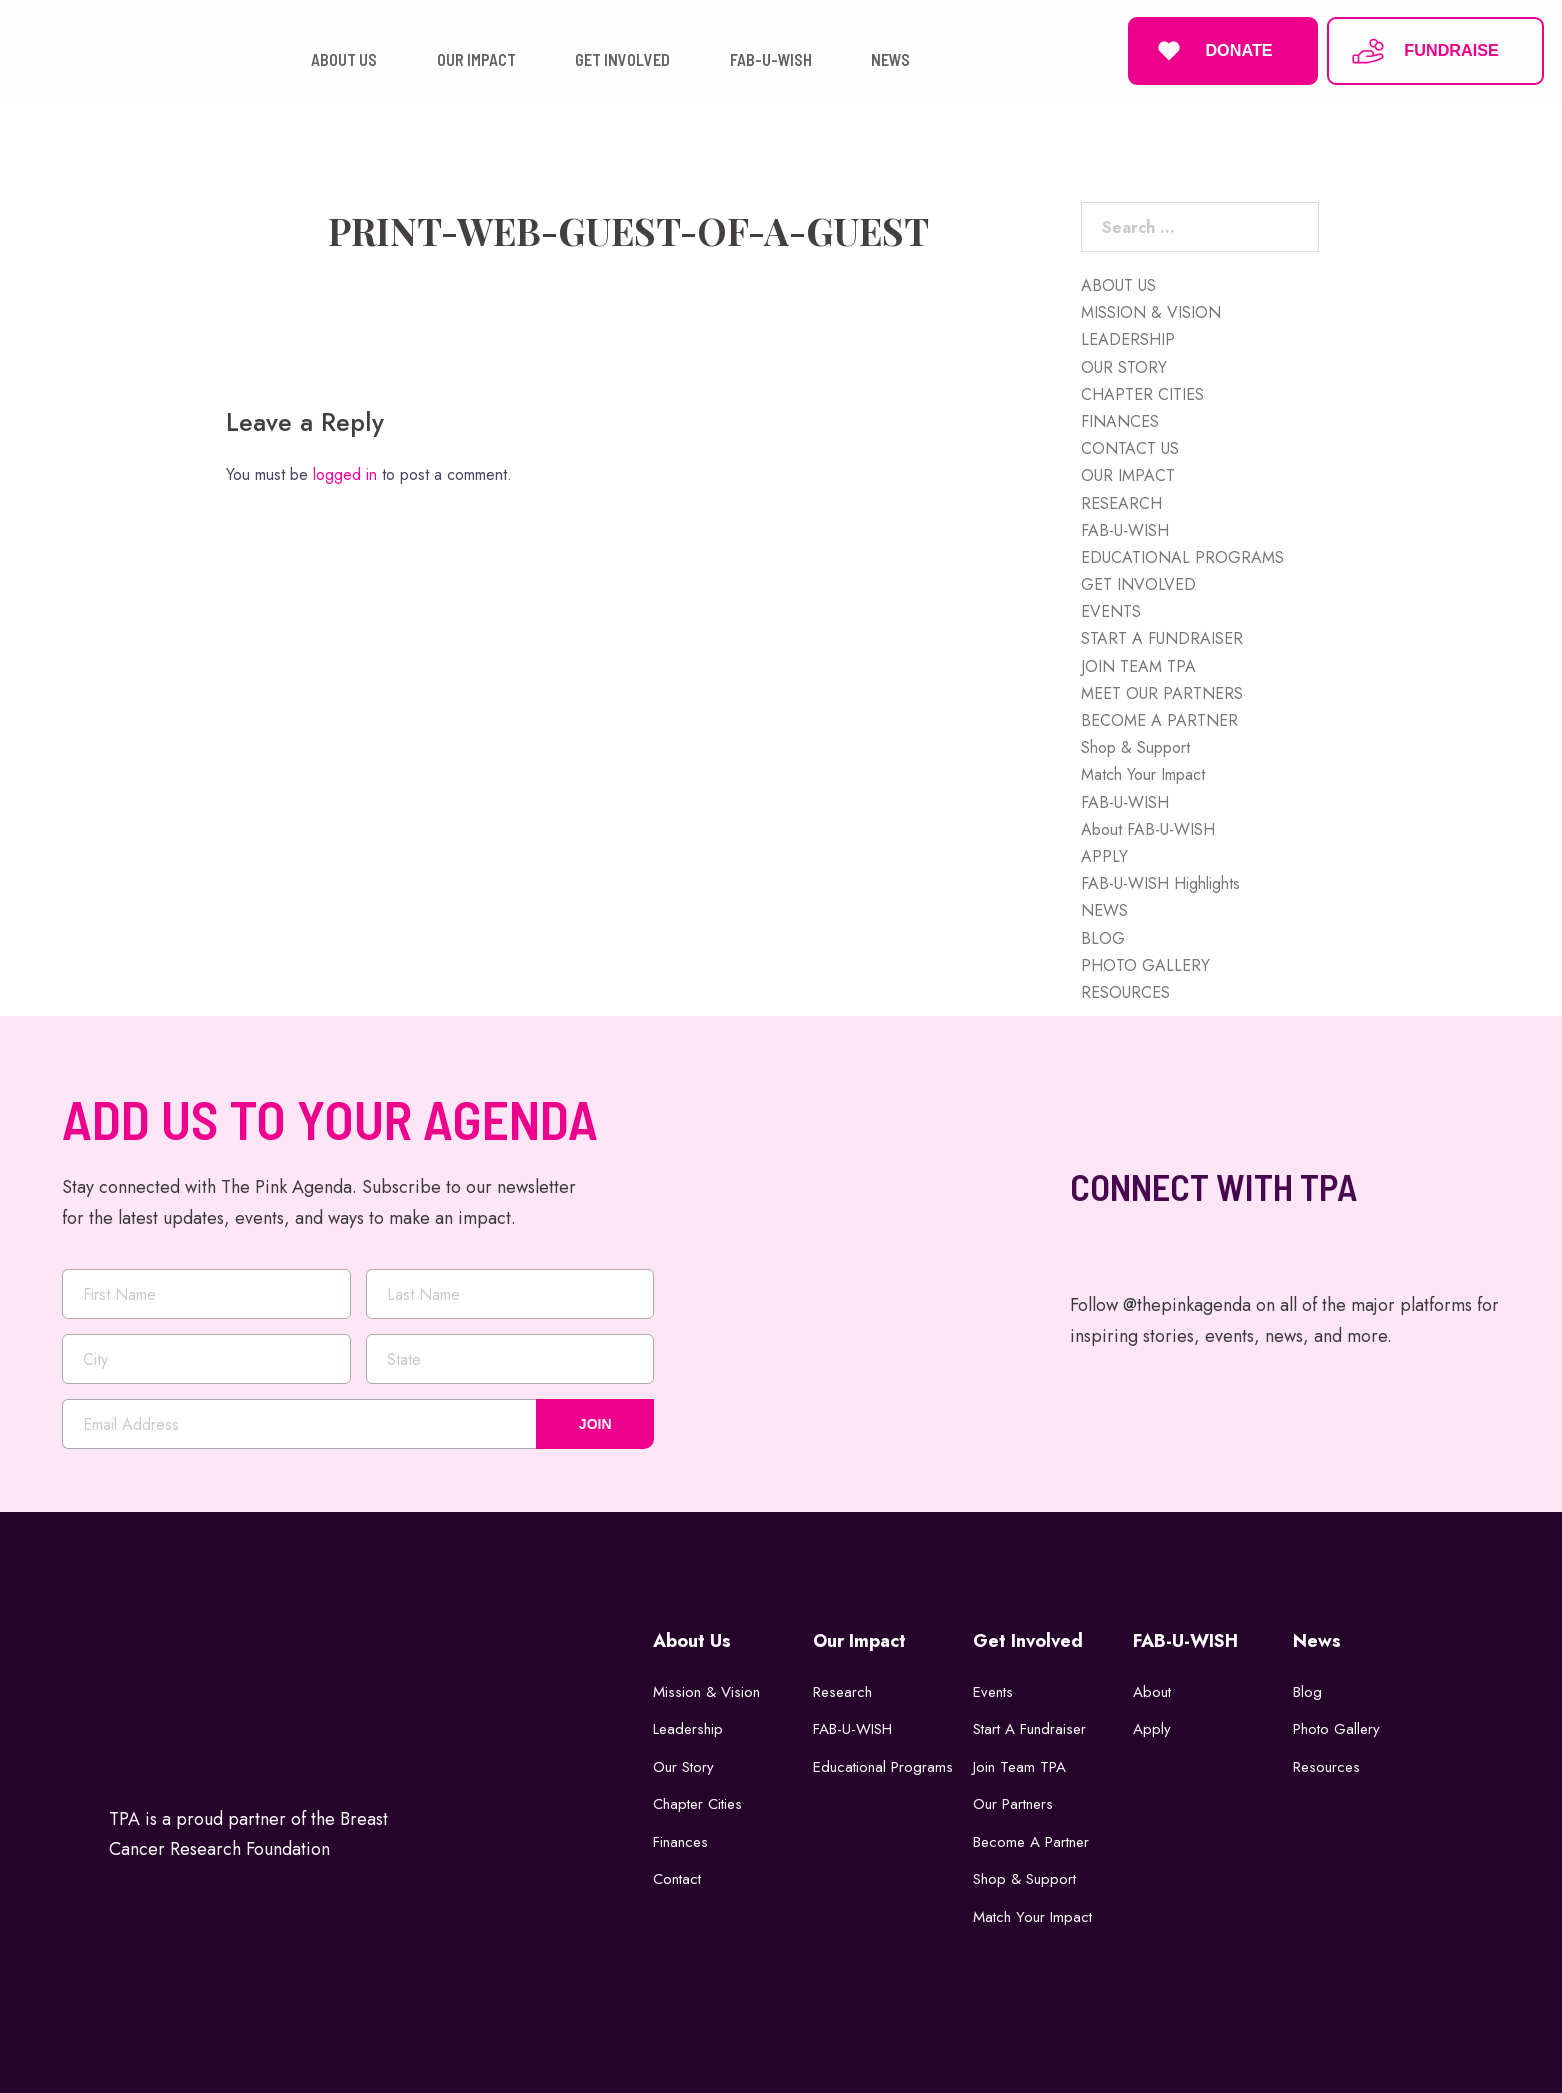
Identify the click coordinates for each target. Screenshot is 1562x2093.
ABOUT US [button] (344, 59)
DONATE (1211, 51)
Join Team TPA (1019, 1767)
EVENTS (1111, 611)
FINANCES (1120, 421)
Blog (1307, 1692)
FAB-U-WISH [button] (771, 59)
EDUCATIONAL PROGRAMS (1182, 557)
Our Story (683, 1767)
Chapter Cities (697, 1804)
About (1152, 1692)
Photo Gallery (1336, 1729)
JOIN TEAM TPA (1138, 666)
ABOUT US (1118, 285)
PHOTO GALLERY (1145, 965)
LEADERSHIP (1128, 339)
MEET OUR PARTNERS (1162, 693)
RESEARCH (1121, 503)
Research (842, 1692)
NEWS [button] (890, 59)
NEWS (1104, 910)
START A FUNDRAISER (1162, 638)
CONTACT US (1130, 448)
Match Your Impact (1143, 774)
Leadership (688, 1729)
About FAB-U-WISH (1148, 829)
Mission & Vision (706, 1692)
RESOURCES (1125, 992)
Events (993, 1692)
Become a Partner (1031, 1842)
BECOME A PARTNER (1159, 720)
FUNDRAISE (1424, 51)
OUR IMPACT (1128, 475)
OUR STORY (1124, 367)
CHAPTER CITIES (1142, 394)
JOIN (595, 1424)
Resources (1326, 1767)
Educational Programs (883, 1767)
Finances (680, 1842)
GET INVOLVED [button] (622, 59)
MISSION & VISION (1151, 312)
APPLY (1104, 856)
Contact (677, 1879)
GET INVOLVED (1138, 584)
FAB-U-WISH (1125, 530)
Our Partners (1013, 1804)
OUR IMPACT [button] (476, 59)
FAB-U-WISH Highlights (1160, 883)
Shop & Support (1135, 747)
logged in (345, 474)
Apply (1152, 1729)
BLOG (1103, 938)
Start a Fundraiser (1029, 1729)
